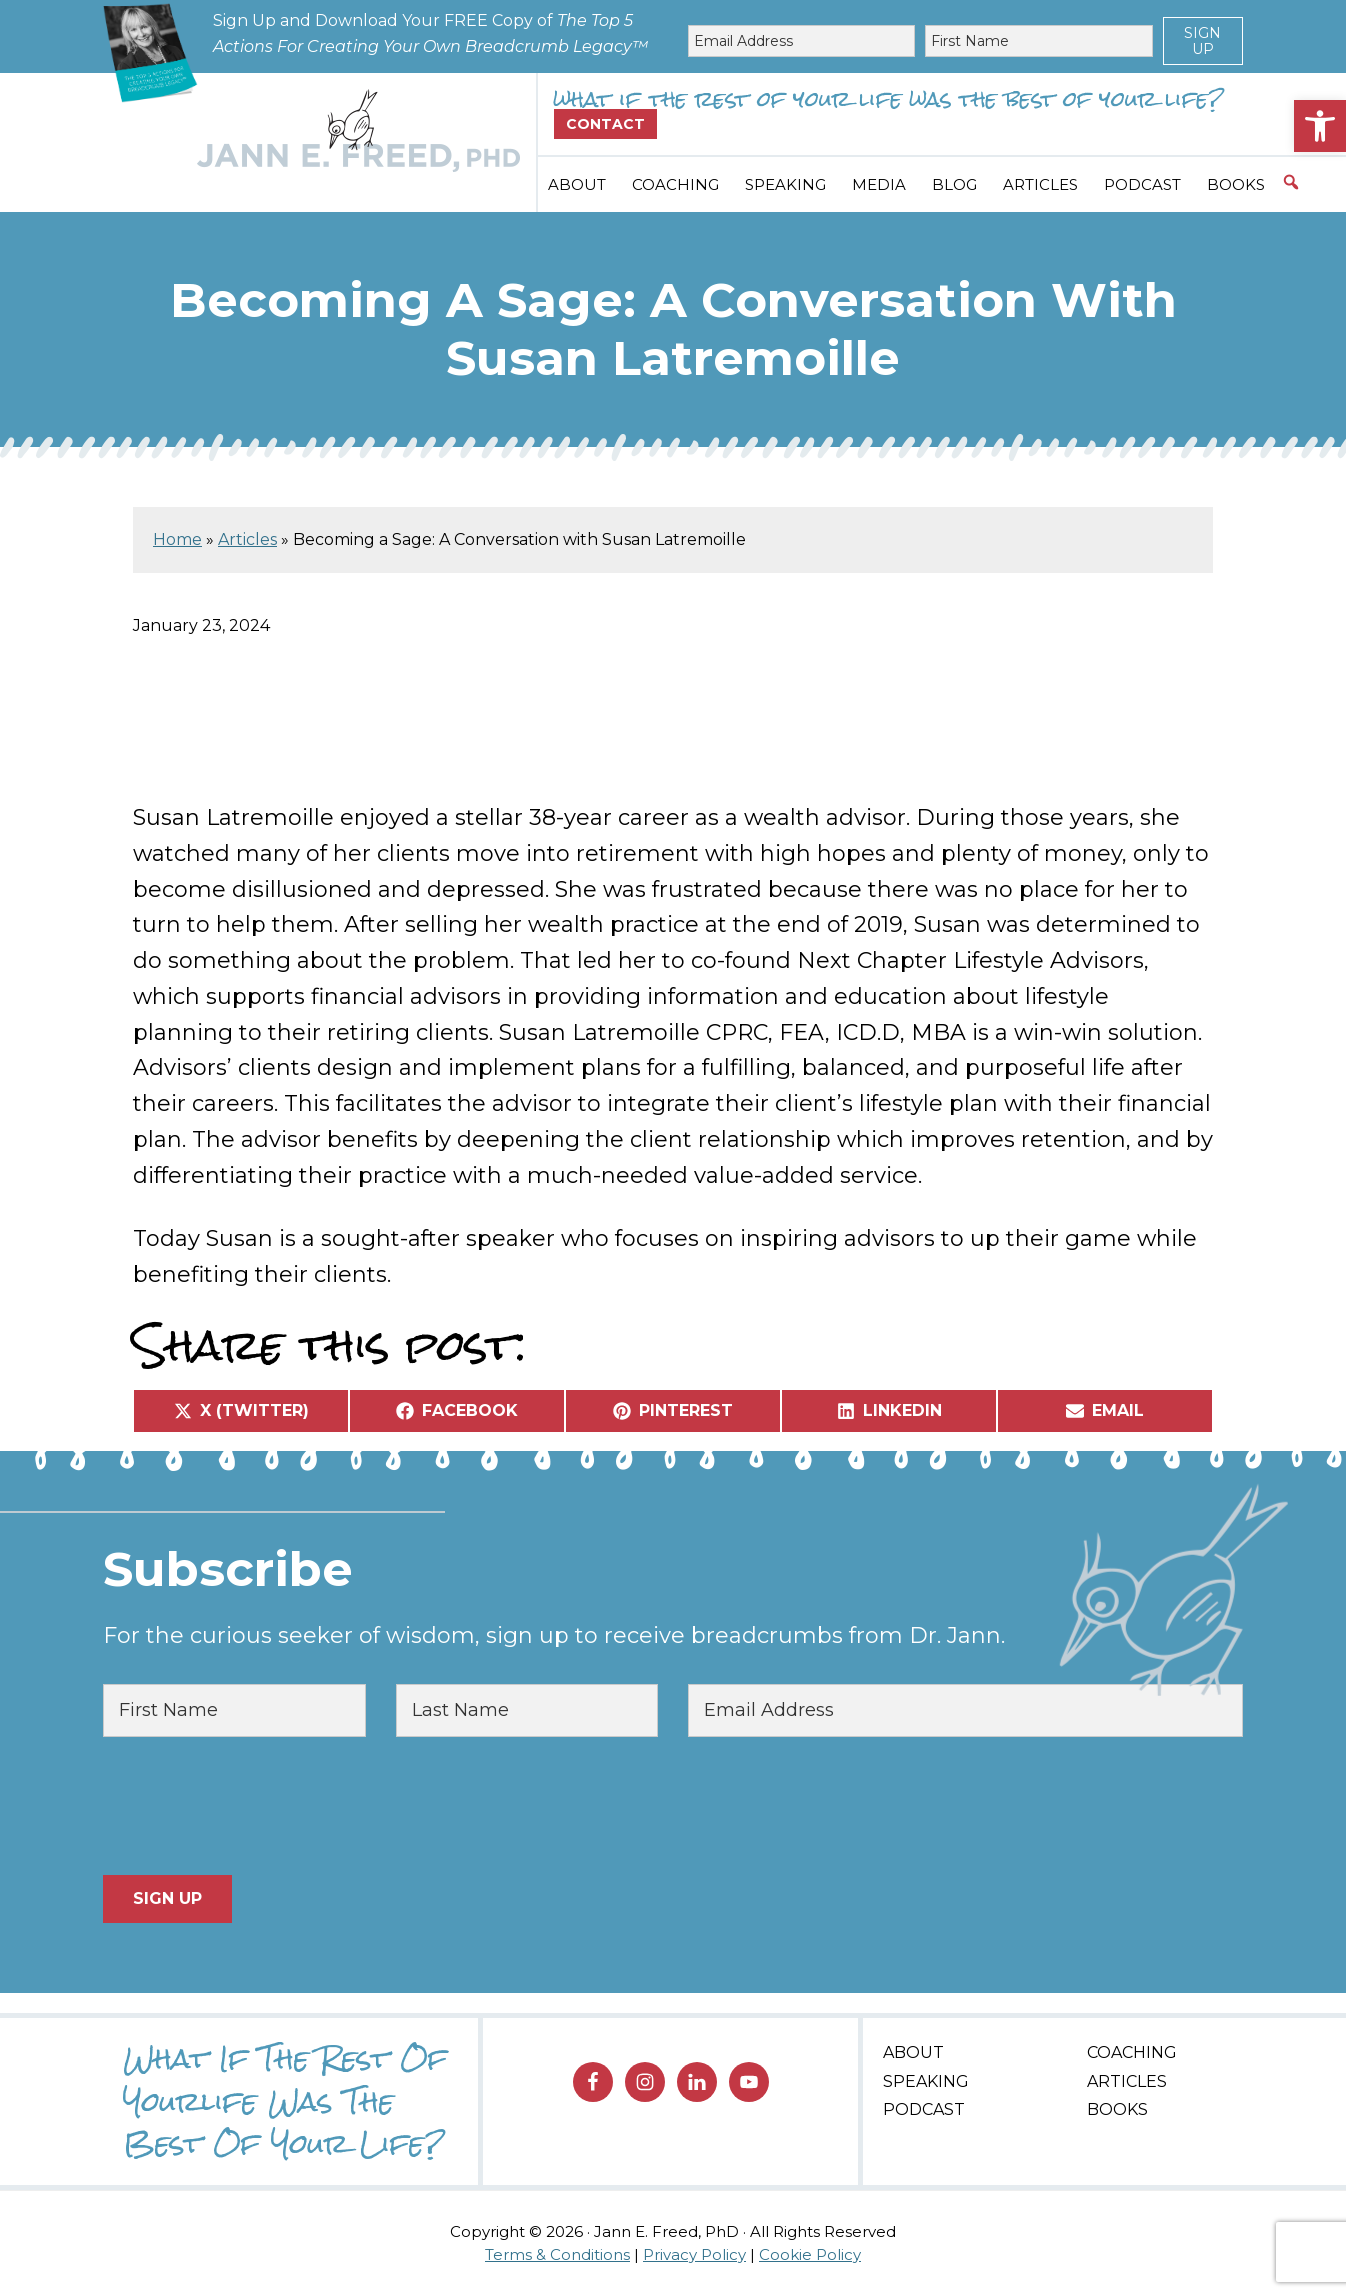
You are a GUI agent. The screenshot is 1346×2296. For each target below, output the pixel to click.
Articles (247, 539)
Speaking (926, 2081)
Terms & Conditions (557, 2254)
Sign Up (1202, 41)
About (913, 2052)
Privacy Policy (694, 2254)
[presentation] (255, 1806)
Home (177, 539)
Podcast (924, 2109)
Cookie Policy (810, 2254)
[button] (1320, 126)
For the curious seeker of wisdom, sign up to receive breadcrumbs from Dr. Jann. (554, 1635)
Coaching (1132, 2052)
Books (1117, 2109)
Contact (605, 124)
